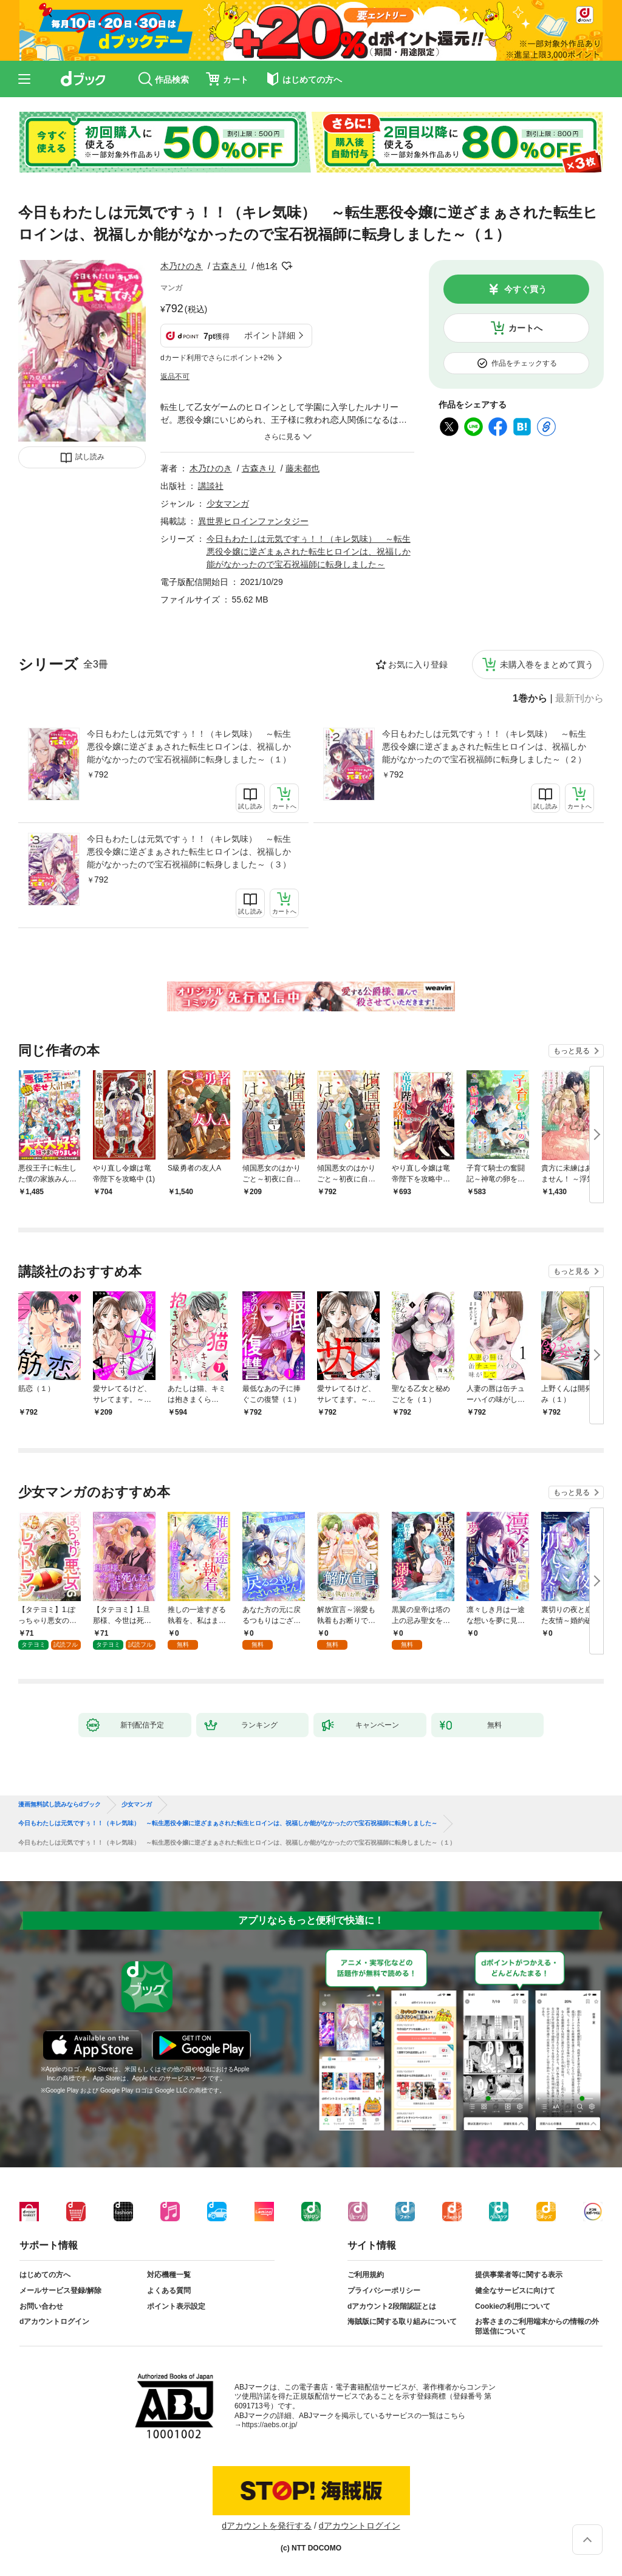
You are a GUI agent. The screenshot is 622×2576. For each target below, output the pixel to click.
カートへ (525, 328)
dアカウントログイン (54, 2321)
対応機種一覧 (169, 2274)
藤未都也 (302, 468)
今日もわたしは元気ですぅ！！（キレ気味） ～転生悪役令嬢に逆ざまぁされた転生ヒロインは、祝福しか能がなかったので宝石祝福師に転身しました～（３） (189, 851)
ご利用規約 (365, 2274)
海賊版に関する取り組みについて (402, 2321)
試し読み (89, 457)
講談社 (211, 486)
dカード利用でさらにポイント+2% (217, 358)
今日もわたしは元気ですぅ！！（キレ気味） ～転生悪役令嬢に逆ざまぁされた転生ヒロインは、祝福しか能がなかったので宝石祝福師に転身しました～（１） (189, 746)
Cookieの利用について (512, 2306)
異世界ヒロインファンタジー (253, 521)
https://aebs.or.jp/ (269, 2425)
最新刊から (579, 698)
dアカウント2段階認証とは (391, 2306)
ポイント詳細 (269, 335)
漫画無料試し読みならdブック (59, 1805)
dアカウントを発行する (267, 2525)
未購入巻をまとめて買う (546, 664)
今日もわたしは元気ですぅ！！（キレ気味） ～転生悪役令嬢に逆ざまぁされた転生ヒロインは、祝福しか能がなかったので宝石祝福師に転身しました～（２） (484, 746)
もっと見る (571, 1051)
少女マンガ (228, 503)
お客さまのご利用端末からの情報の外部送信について (537, 2326)
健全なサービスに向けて (515, 2290)
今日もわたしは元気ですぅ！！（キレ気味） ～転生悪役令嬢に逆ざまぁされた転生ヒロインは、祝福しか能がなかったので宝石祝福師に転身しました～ (309, 551)
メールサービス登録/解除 (60, 2290)
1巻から (530, 698)
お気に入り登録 (418, 664)
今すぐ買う (525, 289)
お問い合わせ (41, 2306)
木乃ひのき (181, 266)
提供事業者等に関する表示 (518, 2274)
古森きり (230, 266)
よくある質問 (169, 2290)
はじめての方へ (44, 2274)
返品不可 (175, 376)
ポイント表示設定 (176, 2306)
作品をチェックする (524, 363)
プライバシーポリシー (383, 2290)
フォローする (287, 266)
